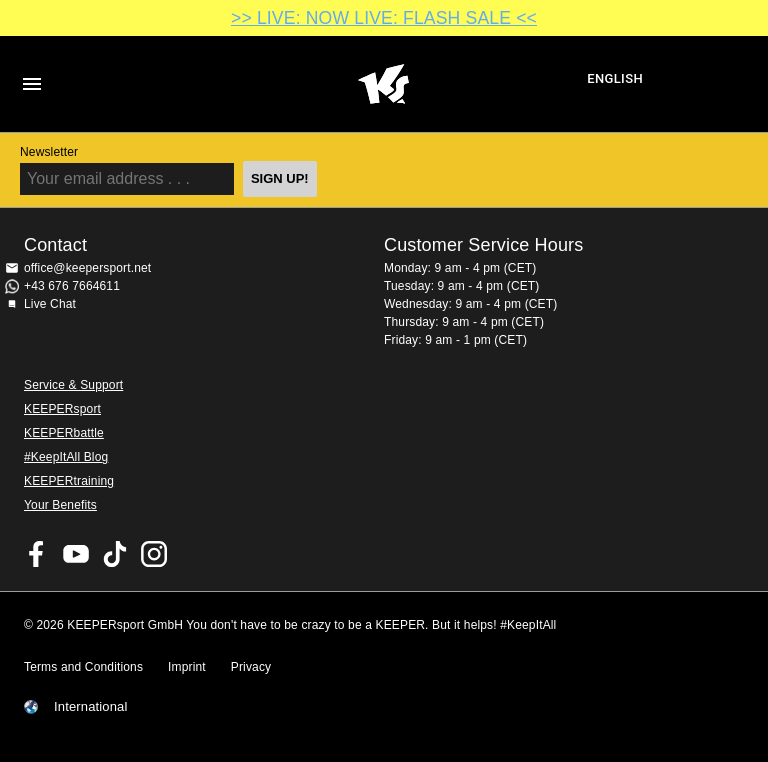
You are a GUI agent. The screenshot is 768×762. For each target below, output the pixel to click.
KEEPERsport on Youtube (76, 554)
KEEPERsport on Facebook (37, 554)
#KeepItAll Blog (66, 457)
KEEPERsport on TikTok (115, 554)
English (615, 78)
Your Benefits (60, 505)
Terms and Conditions (83, 667)
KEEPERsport (62, 409)
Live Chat (50, 304)
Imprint (187, 667)
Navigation (32, 84)
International (91, 707)
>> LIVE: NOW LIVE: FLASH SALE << (384, 18)
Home (383, 84)
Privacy (251, 667)
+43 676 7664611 (72, 286)
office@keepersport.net (87, 268)
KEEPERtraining (69, 481)
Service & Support (73, 385)
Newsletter (49, 152)
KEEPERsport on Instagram (154, 554)
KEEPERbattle (64, 433)
